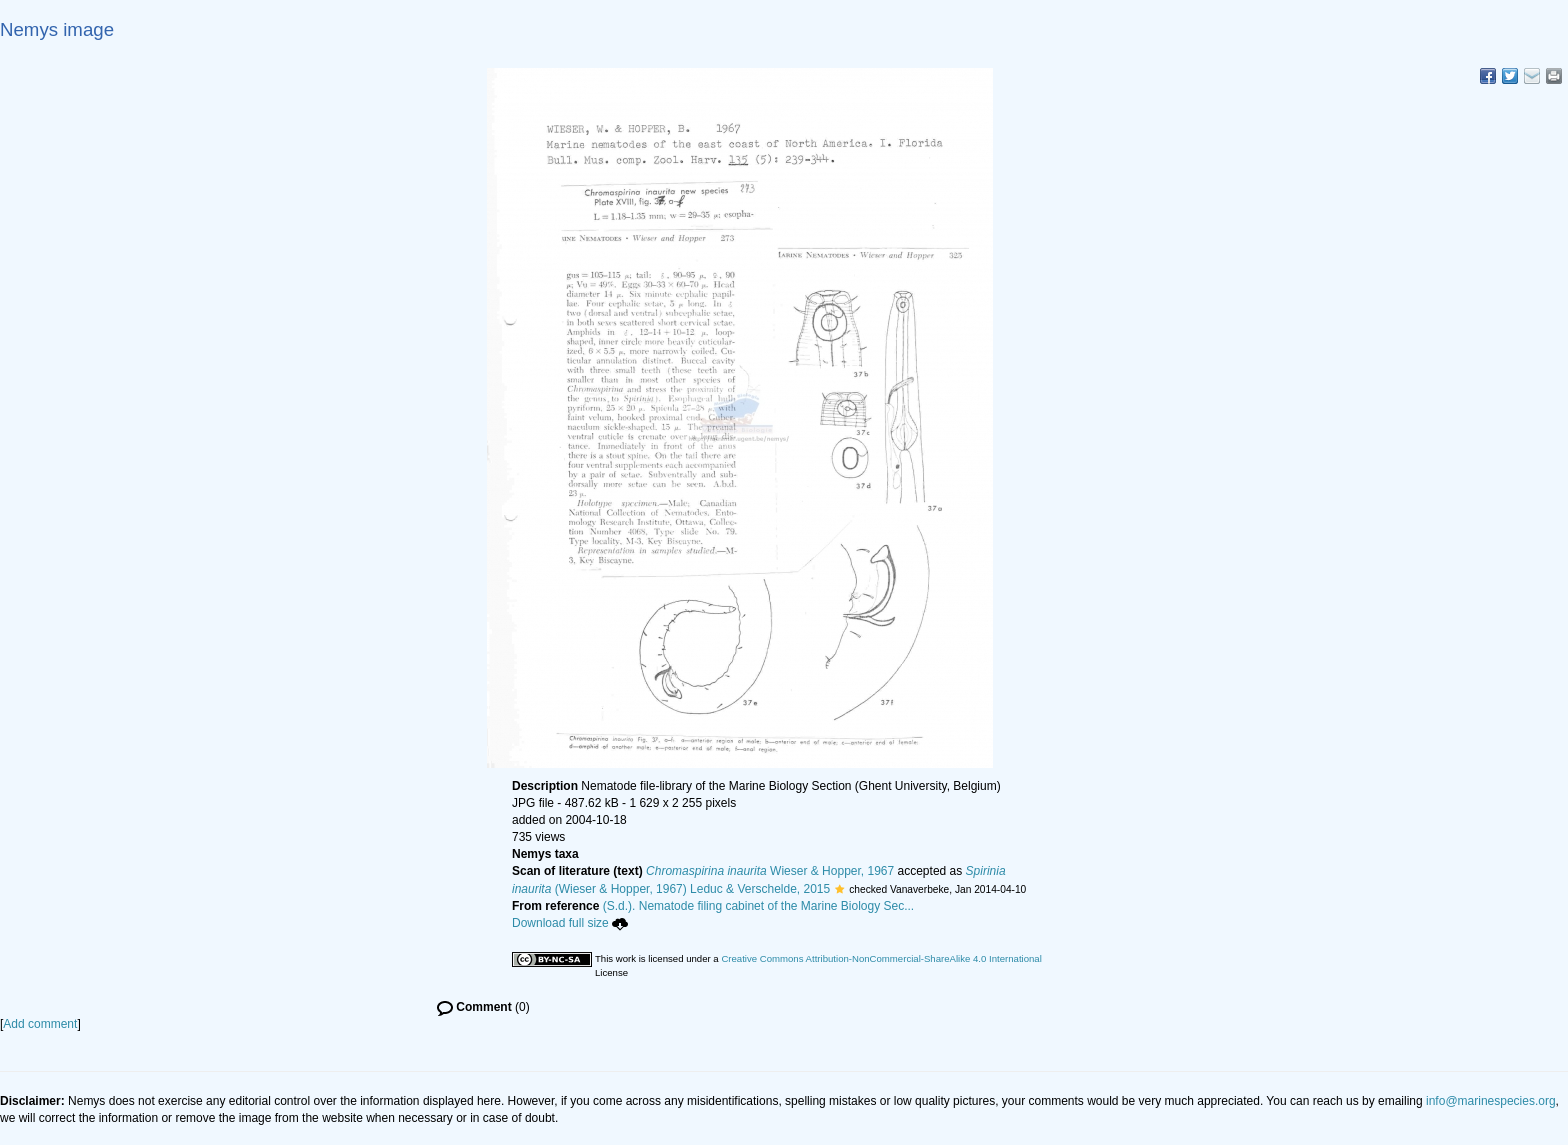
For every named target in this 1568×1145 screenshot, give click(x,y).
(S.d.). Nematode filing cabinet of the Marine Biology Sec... (759, 906)
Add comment (40, 1024)
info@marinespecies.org (1491, 1101)
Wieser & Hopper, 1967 (770, 871)
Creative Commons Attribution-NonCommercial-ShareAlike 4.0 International (881, 958)
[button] (839, 889)
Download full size (570, 923)
